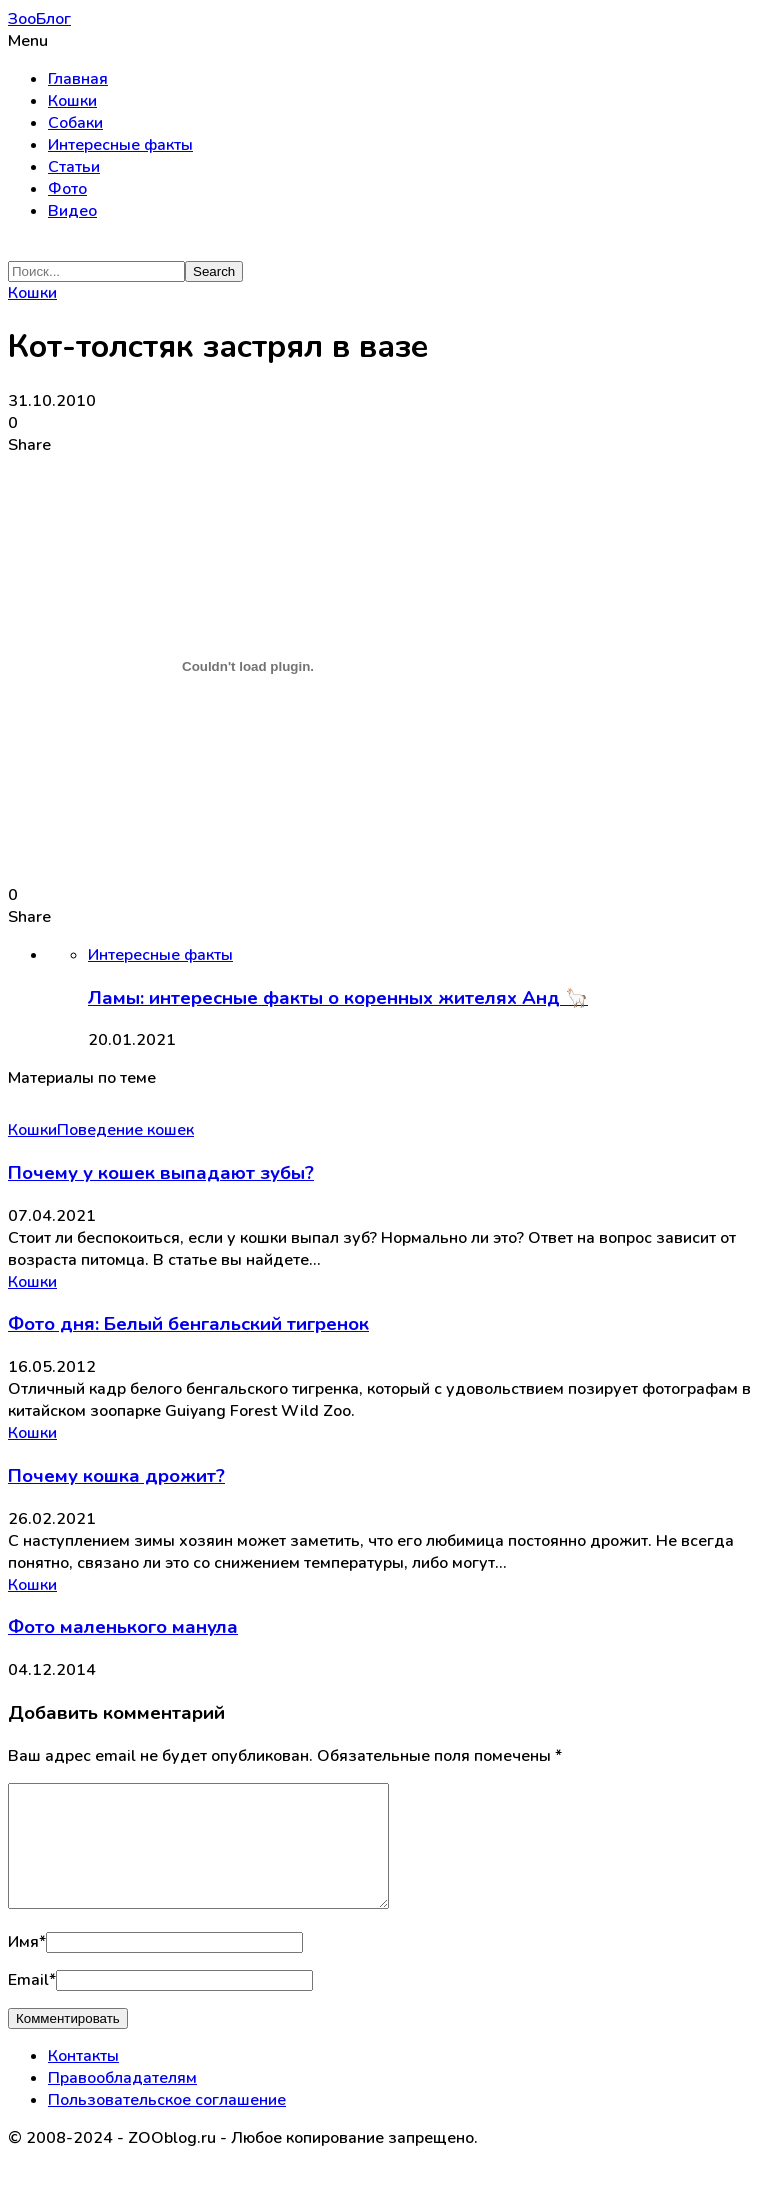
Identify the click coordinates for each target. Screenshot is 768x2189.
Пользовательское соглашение (167, 2124)
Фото (67, 189)
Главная (78, 79)
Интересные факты (120, 145)
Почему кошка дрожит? (116, 1476)
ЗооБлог (39, 19)
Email (32, 2004)
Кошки (72, 101)
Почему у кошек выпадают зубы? (161, 1173)
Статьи (74, 167)
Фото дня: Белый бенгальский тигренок (188, 1324)
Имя (27, 1966)
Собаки (75, 123)
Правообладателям (122, 2102)
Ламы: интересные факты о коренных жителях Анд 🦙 (338, 998)
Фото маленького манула (123, 1627)
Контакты (83, 2080)
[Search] (96, 271)
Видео (72, 211)
